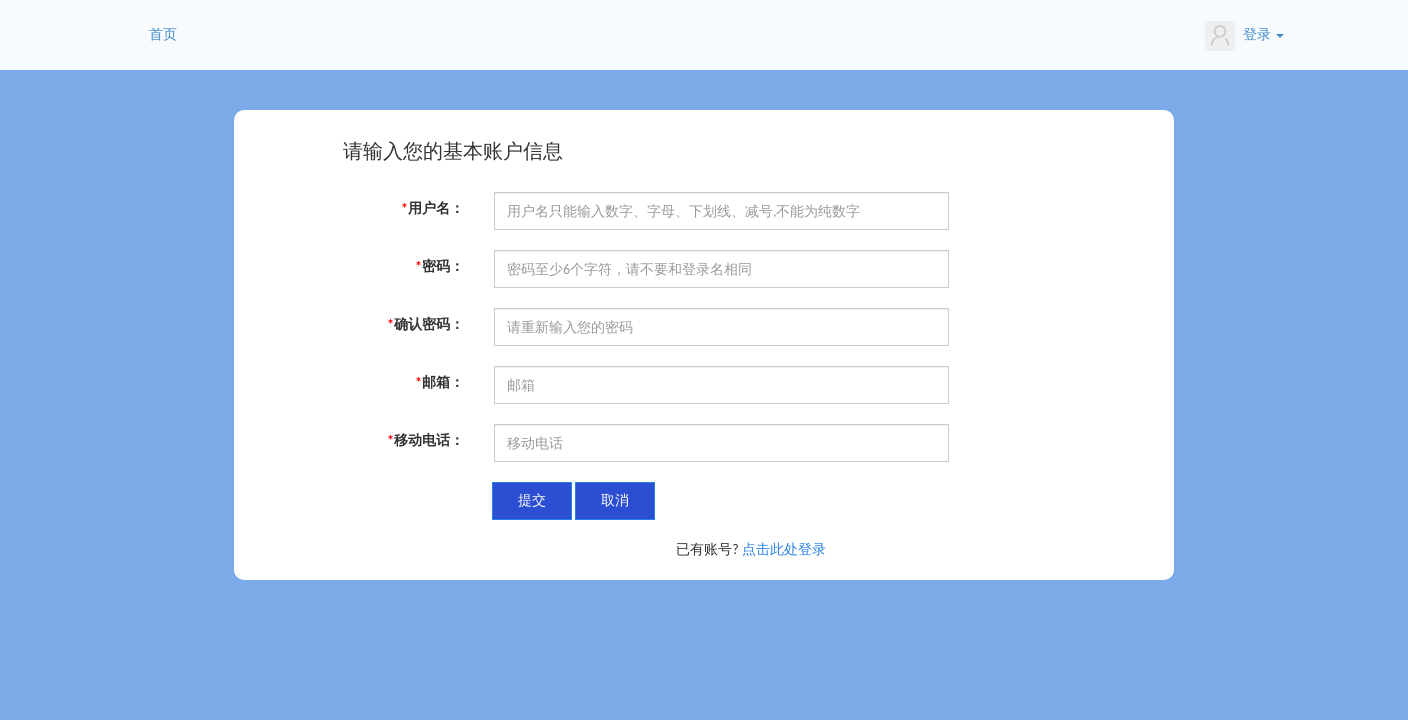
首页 (163, 34)
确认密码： (425, 324)
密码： (439, 266)
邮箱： (439, 382)
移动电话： (425, 440)
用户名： (432, 208)
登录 (1244, 36)
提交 (532, 500)
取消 (615, 500)
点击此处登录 (784, 549)
